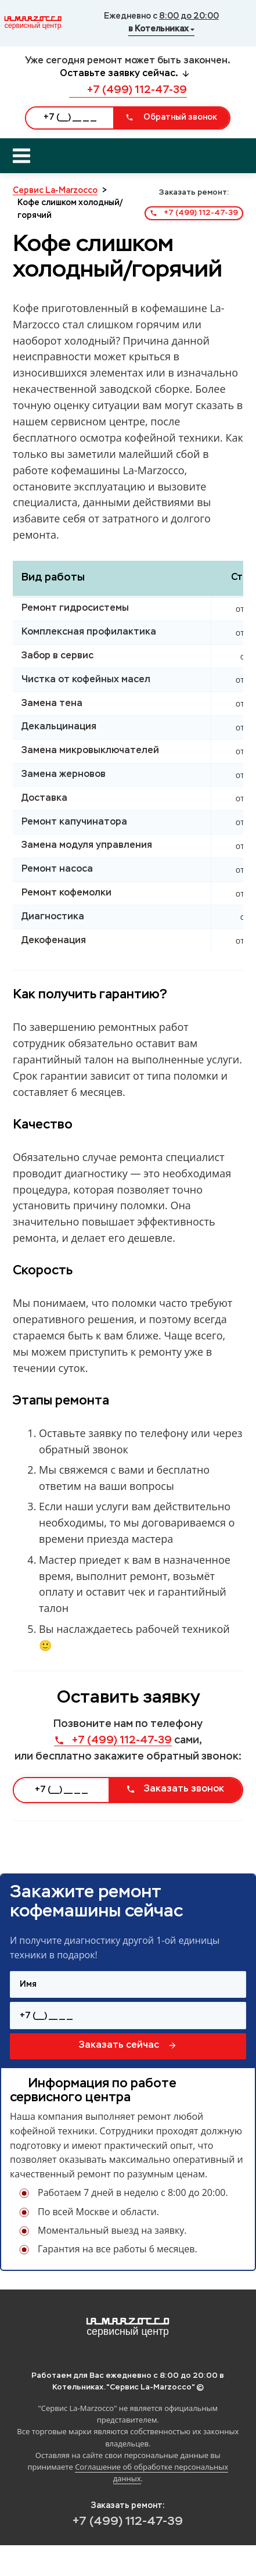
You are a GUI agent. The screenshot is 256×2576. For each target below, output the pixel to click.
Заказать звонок (175, 1789)
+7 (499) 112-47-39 (128, 90)
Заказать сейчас (128, 2045)
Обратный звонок (171, 117)
